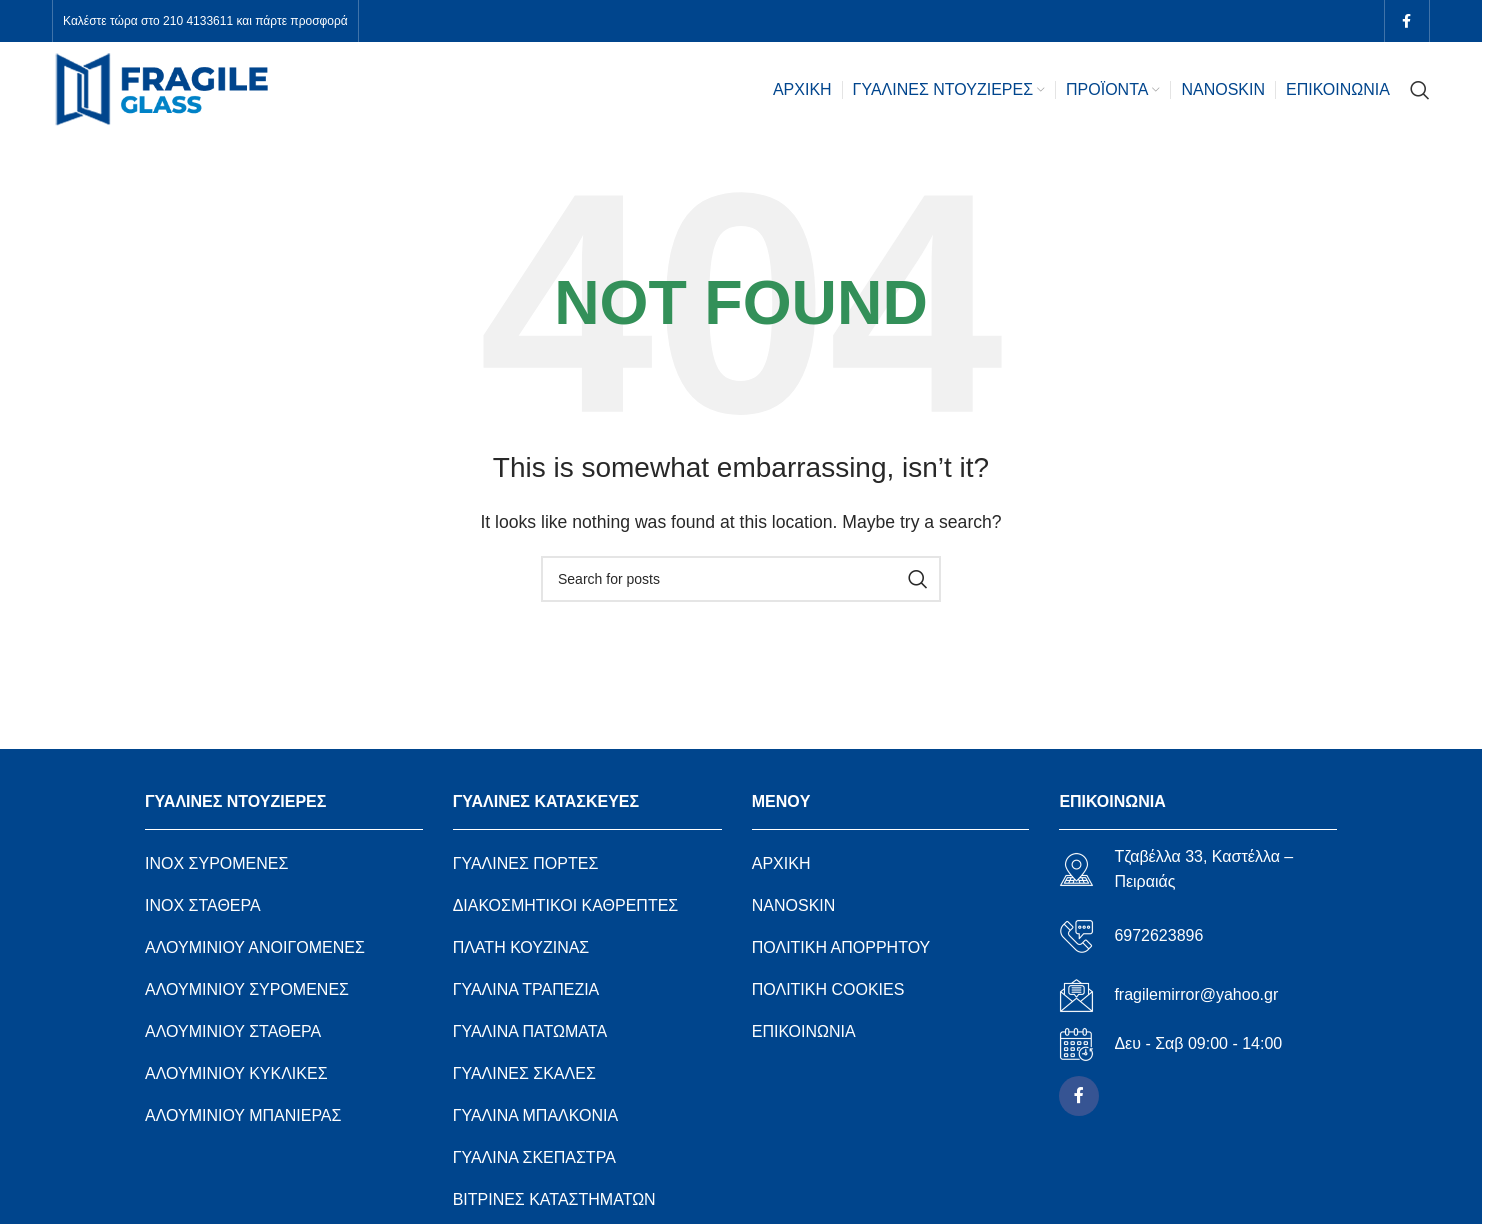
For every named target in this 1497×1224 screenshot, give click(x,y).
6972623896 (1158, 935)
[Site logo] (162, 88)
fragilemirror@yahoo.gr (1196, 994)
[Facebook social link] (1407, 21)
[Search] (1420, 90)
